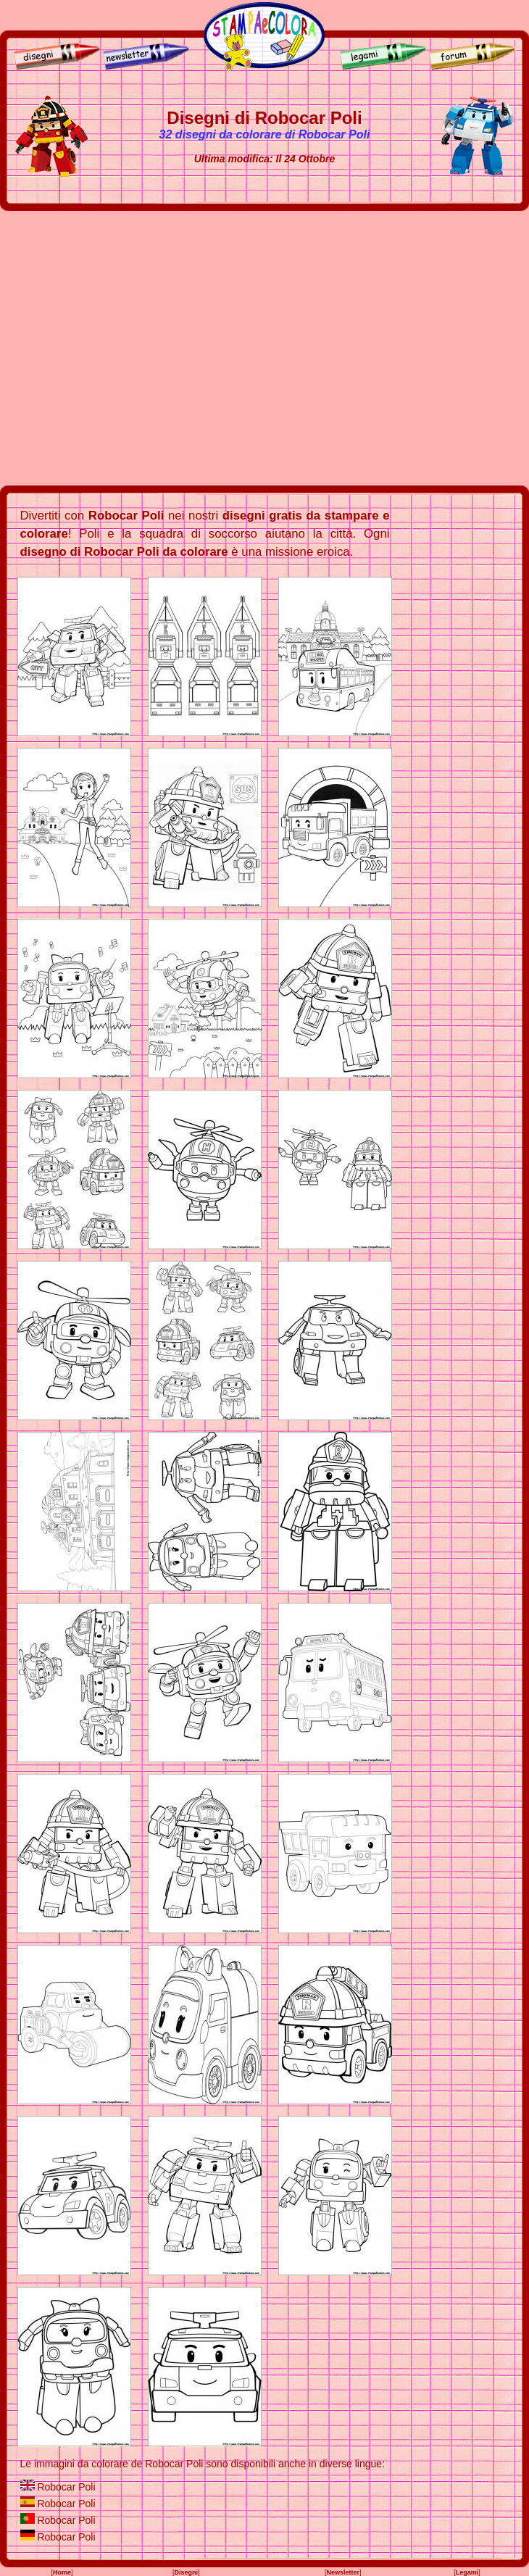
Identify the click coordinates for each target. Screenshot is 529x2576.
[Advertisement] (136, 348)
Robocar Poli (66, 2487)
